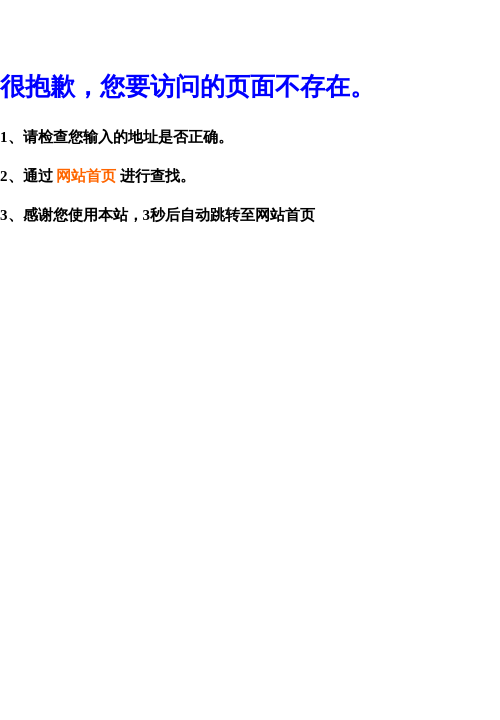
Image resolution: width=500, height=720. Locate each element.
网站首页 (86, 176)
